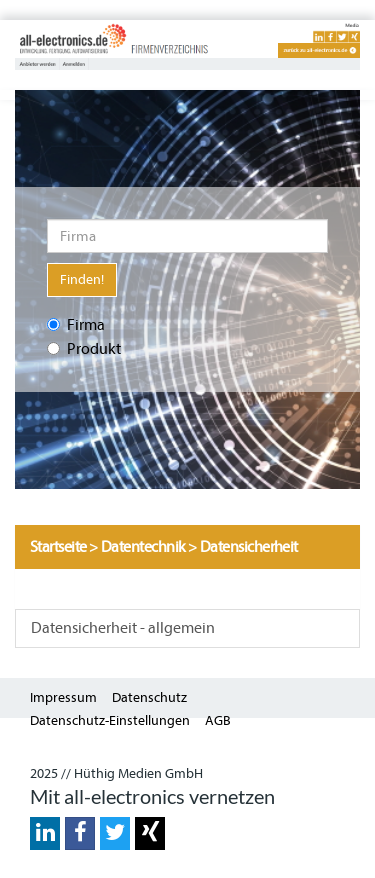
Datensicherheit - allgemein (123, 628)
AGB (218, 720)
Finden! (82, 279)
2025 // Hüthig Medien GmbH (116, 773)
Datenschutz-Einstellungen (110, 720)
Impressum (63, 697)
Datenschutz (149, 697)
